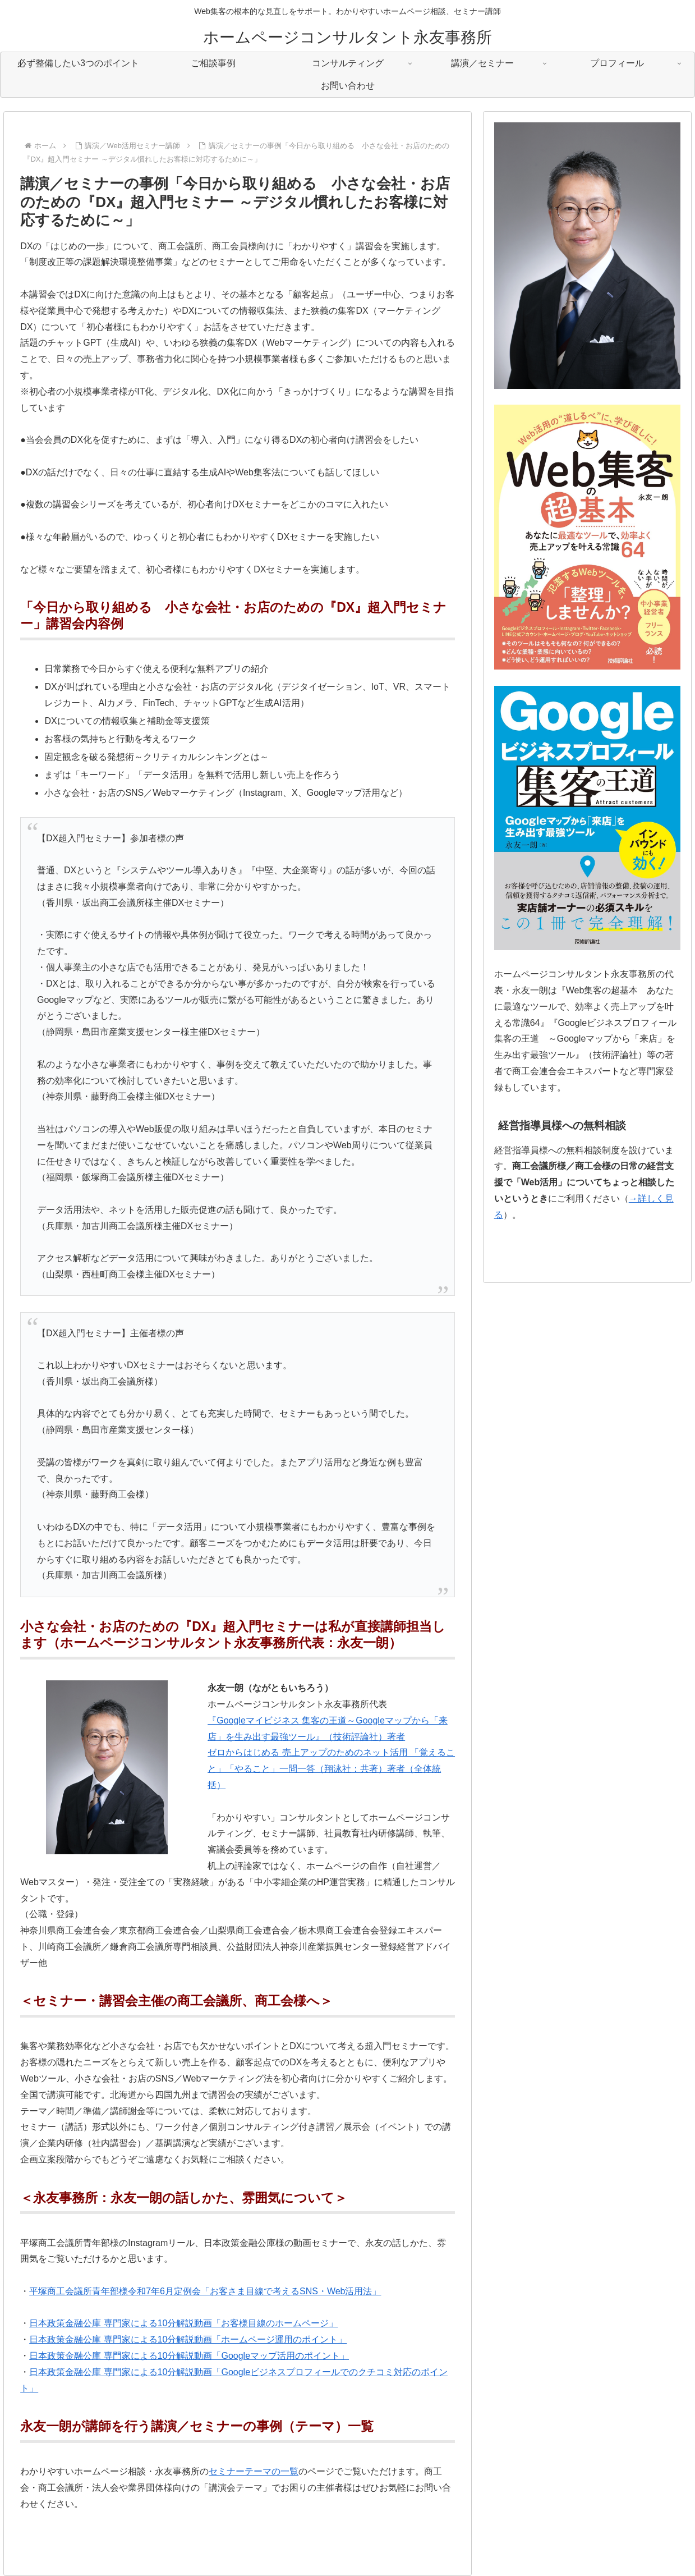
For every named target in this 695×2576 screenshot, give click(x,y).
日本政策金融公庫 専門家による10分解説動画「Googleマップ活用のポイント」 (189, 2355)
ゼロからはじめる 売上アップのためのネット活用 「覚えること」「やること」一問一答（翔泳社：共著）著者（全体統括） (331, 1769)
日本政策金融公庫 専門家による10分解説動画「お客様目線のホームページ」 (183, 2323)
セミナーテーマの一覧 (253, 2471)
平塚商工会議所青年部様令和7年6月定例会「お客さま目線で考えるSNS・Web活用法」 (205, 2291)
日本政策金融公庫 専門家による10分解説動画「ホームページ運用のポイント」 (188, 2339)
